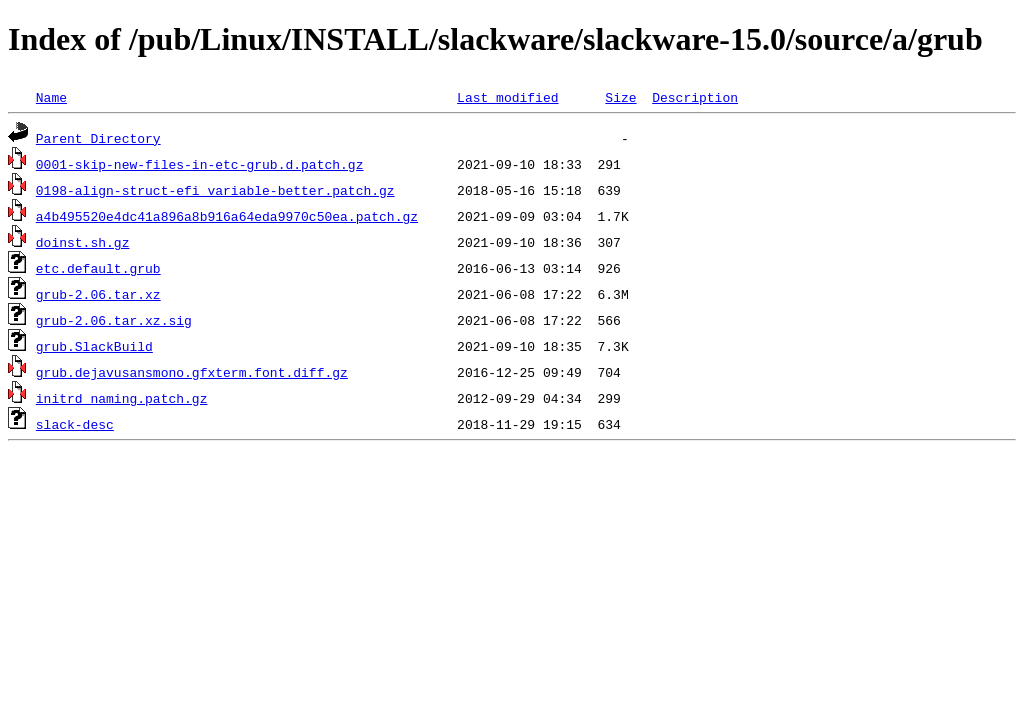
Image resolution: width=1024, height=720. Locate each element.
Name (51, 97)
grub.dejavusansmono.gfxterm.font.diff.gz (192, 372)
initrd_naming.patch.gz (122, 398)
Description (695, 97)
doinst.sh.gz (83, 242)
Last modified (507, 97)
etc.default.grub (98, 268)
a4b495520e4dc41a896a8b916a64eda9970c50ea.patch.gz (227, 216)
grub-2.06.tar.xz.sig (114, 320)
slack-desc (75, 424)
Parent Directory (98, 138)
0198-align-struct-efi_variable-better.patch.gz (215, 190)
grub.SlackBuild (94, 346)
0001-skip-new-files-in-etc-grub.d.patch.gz (200, 164)
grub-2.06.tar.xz (98, 294)
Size (620, 97)
